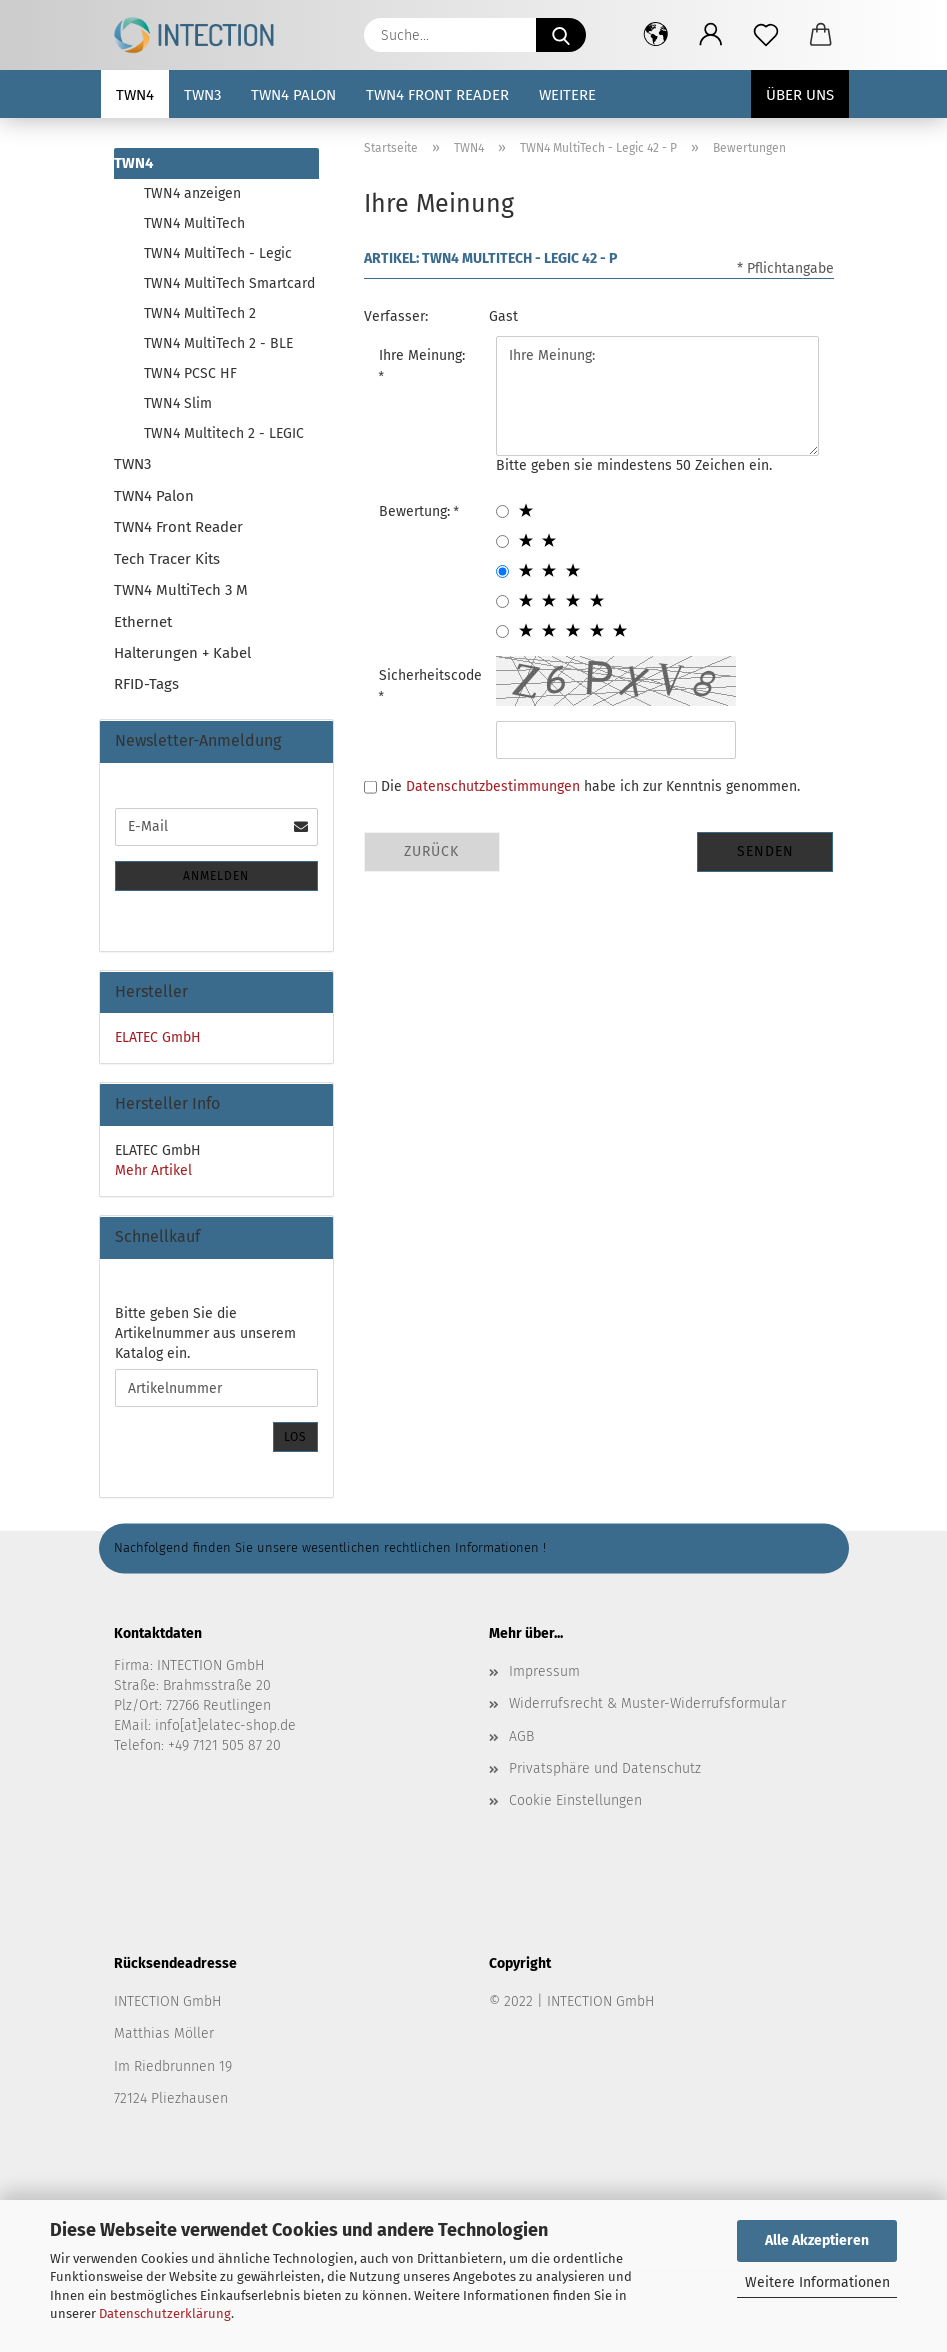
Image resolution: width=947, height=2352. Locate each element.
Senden (765, 851)
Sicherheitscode (430, 675)
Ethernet (143, 622)
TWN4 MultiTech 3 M (181, 590)
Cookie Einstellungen (575, 1800)
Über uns (800, 95)
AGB (521, 1736)
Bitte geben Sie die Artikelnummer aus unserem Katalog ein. (205, 1333)
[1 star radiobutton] (502, 511)
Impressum (544, 1671)
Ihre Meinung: (422, 355)
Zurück (431, 851)
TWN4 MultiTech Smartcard (229, 283)
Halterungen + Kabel (182, 653)
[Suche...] (561, 35)
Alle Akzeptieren (817, 2240)
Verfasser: (396, 316)
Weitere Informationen (817, 2282)
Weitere (567, 95)
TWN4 (135, 95)
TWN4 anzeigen (192, 193)
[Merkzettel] (766, 35)
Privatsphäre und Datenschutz (605, 1768)
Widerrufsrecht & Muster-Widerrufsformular (647, 1703)
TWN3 (202, 95)
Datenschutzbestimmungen (493, 786)
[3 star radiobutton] (502, 571)
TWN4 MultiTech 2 (200, 313)
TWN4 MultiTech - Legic (218, 253)
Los (295, 1437)
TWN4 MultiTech (194, 223)
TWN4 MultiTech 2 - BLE (218, 343)
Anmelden (216, 876)
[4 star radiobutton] (502, 601)
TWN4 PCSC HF (190, 373)
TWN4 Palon (293, 95)
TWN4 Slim (178, 403)
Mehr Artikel (153, 1170)
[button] (656, 35)
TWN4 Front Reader (437, 95)
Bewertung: (416, 511)
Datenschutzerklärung (165, 2313)
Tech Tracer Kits (167, 559)
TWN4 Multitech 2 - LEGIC (224, 433)
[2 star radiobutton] (502, 541)
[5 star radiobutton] (502, 631)
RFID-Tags (146, 684)
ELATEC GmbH (158, 1037)
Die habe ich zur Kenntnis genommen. (590, 786)
